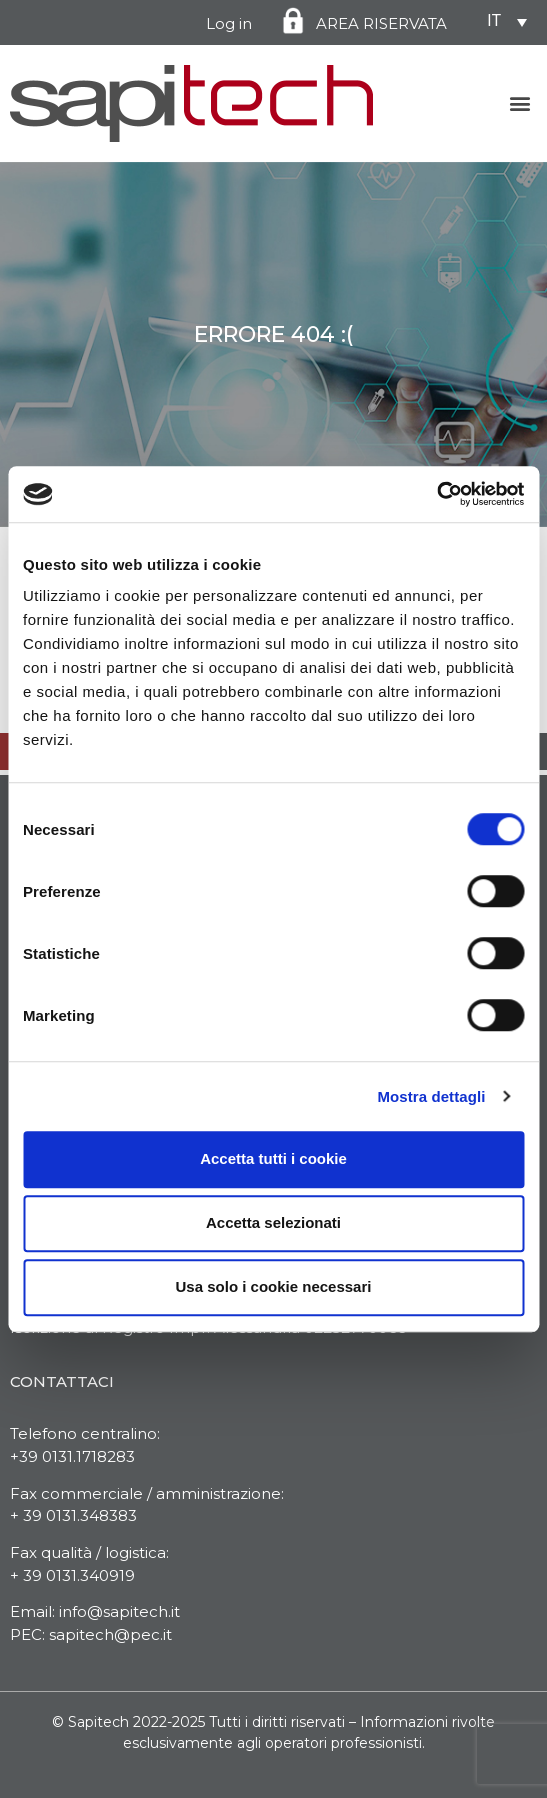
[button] (520, 103)
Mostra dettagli (431, 1096)
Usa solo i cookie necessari (274, 1286)
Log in (229, 23)
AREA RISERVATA (381, 23)
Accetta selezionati (273, 1222)
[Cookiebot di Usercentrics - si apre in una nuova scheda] (436, 494)
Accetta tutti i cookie (273, 1158)
